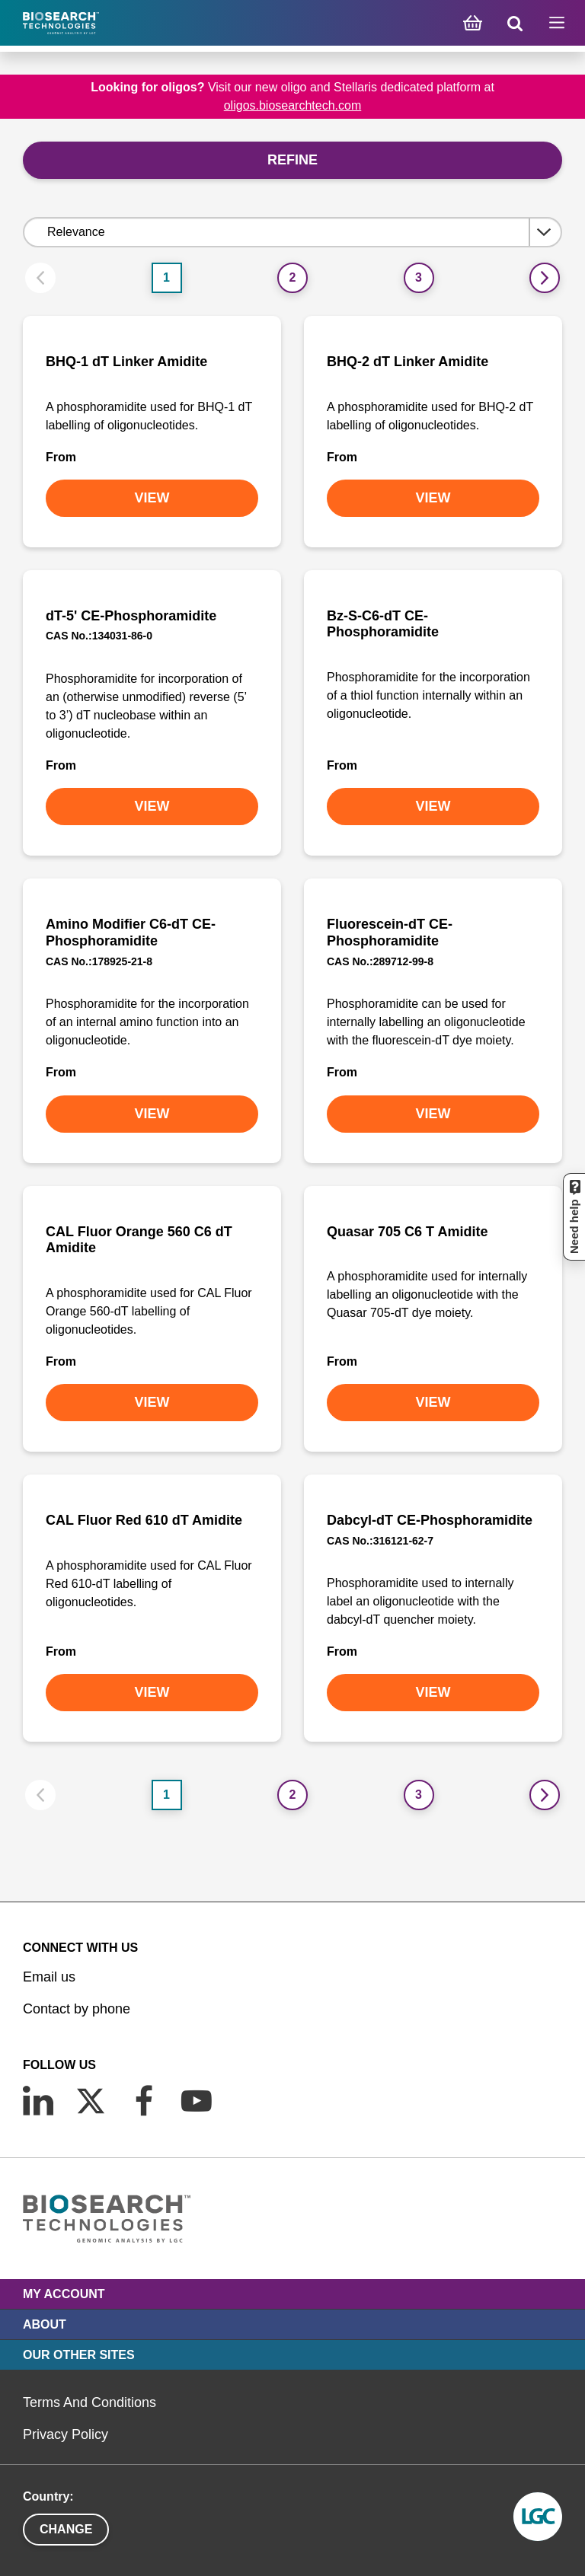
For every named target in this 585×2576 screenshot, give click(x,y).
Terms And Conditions (89, 2402)
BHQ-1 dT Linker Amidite (126, 361)
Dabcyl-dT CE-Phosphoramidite (429, 1520)
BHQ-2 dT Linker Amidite (407, 361)
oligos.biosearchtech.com (293, 105)
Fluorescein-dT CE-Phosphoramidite (389, 932)
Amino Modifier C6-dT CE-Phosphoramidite (131, 932)
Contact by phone (76, 2008)
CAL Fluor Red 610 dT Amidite (144, 1520)
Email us (49, 1977)
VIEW (151, 497)
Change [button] (66, 2529)
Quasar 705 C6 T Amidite (407, 1231)
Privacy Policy (65, 2434)
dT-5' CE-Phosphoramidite (131, 615)
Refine (292, 159)
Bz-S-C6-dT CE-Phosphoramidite (383, 624)
